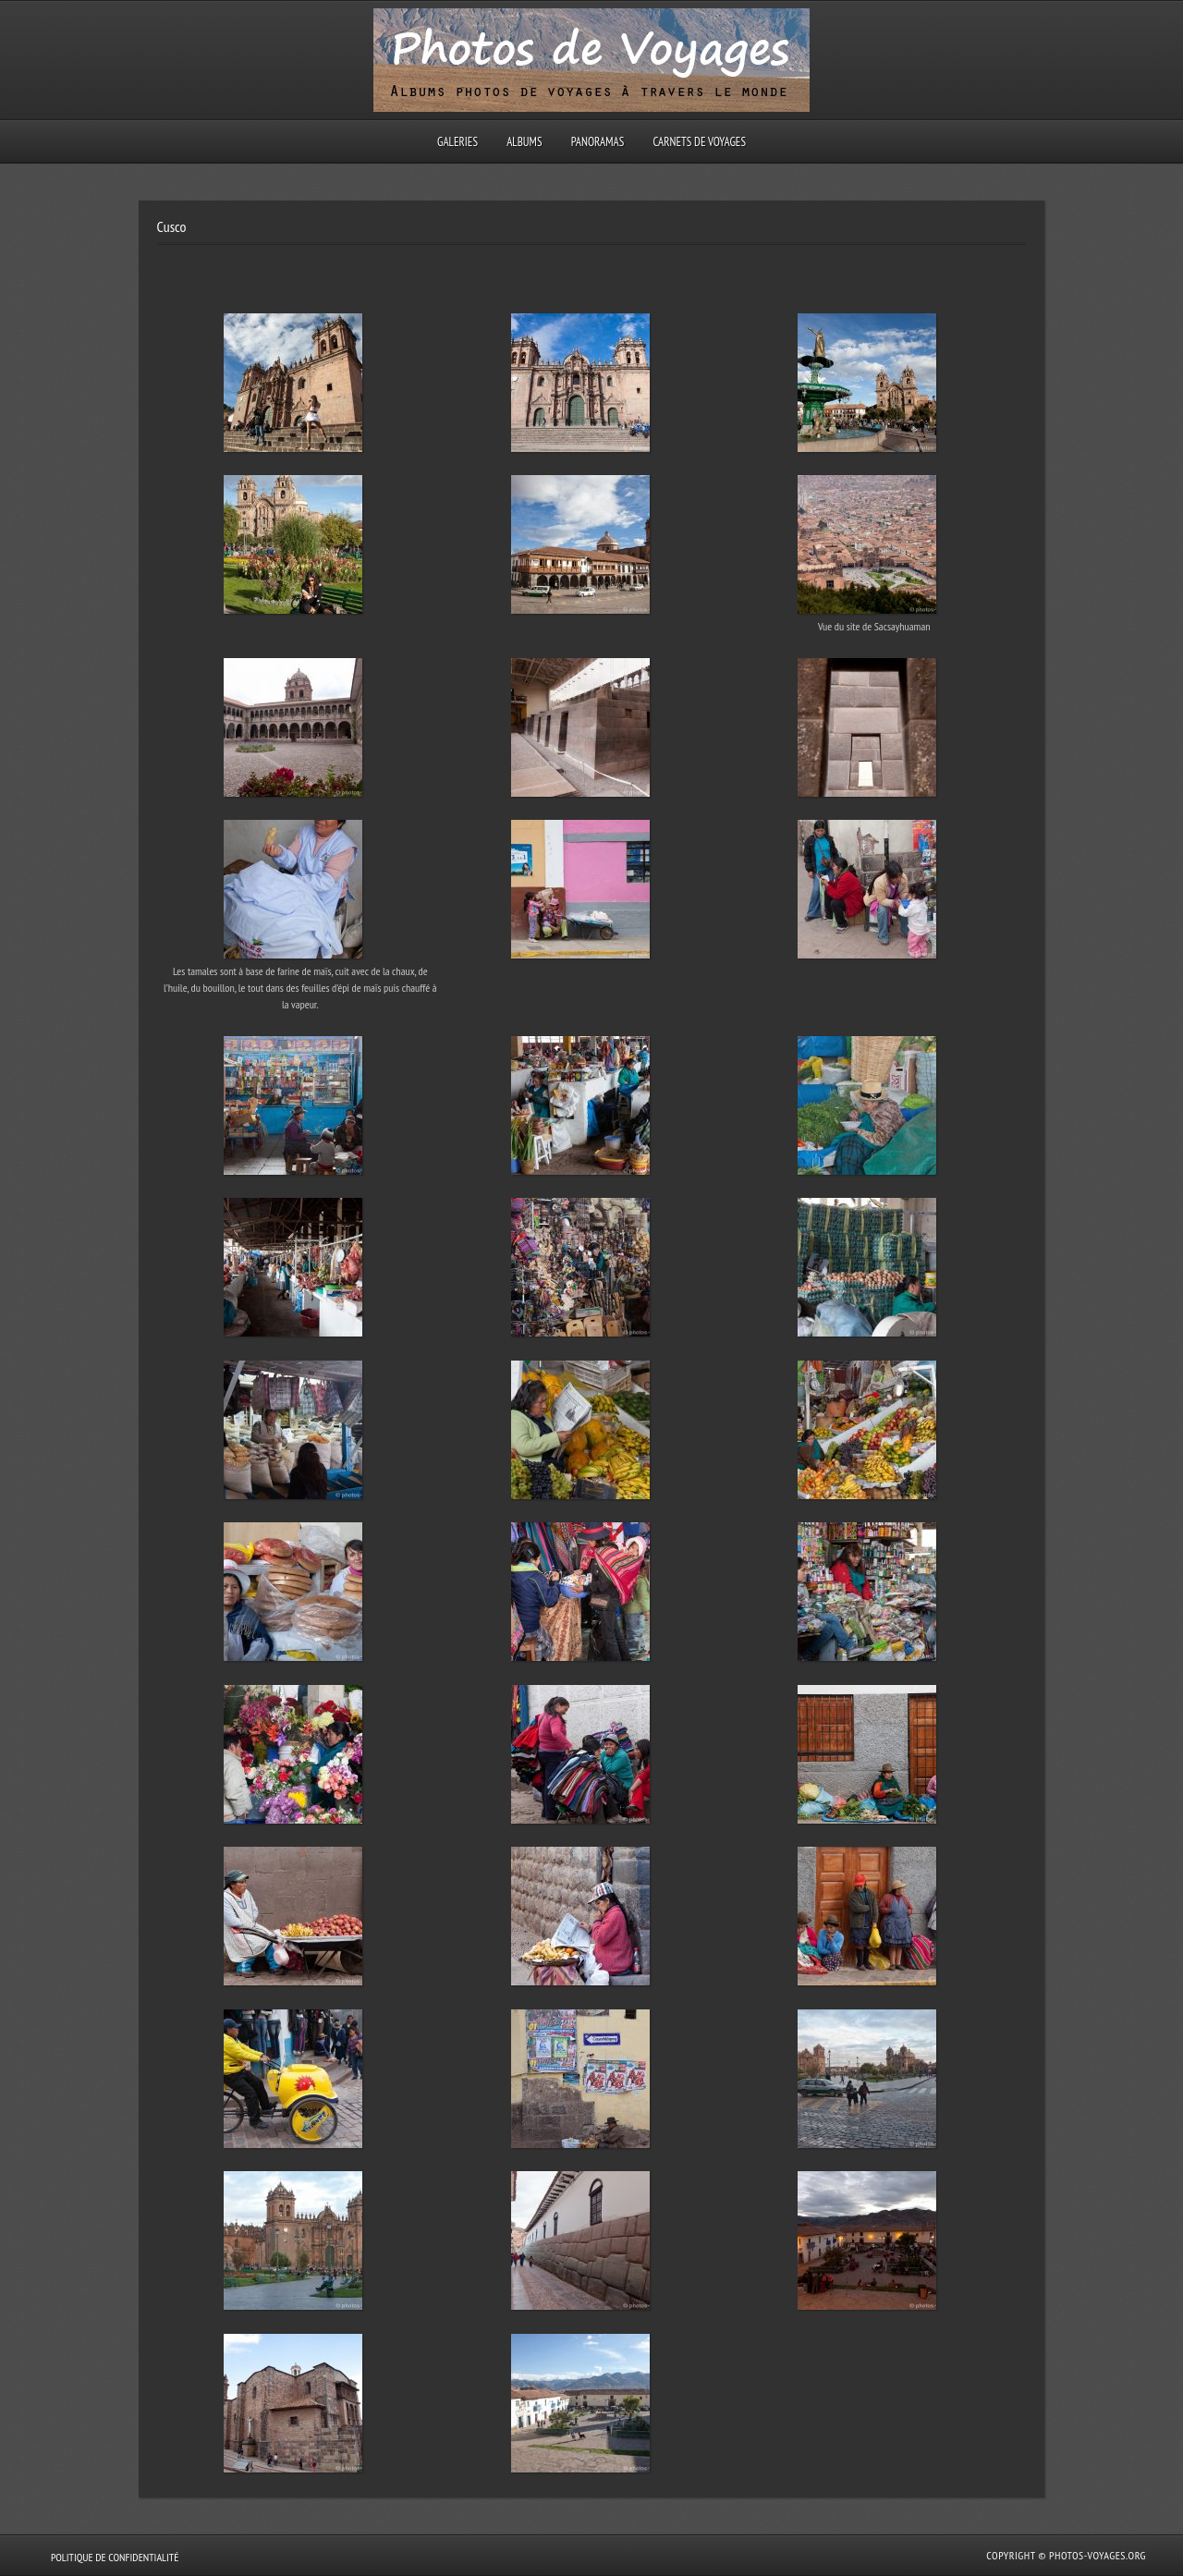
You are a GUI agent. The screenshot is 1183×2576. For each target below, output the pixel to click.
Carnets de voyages (699, 142)
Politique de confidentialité (114, 2557)
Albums (524, 142)
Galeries (457, 142)
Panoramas (598, 142)
